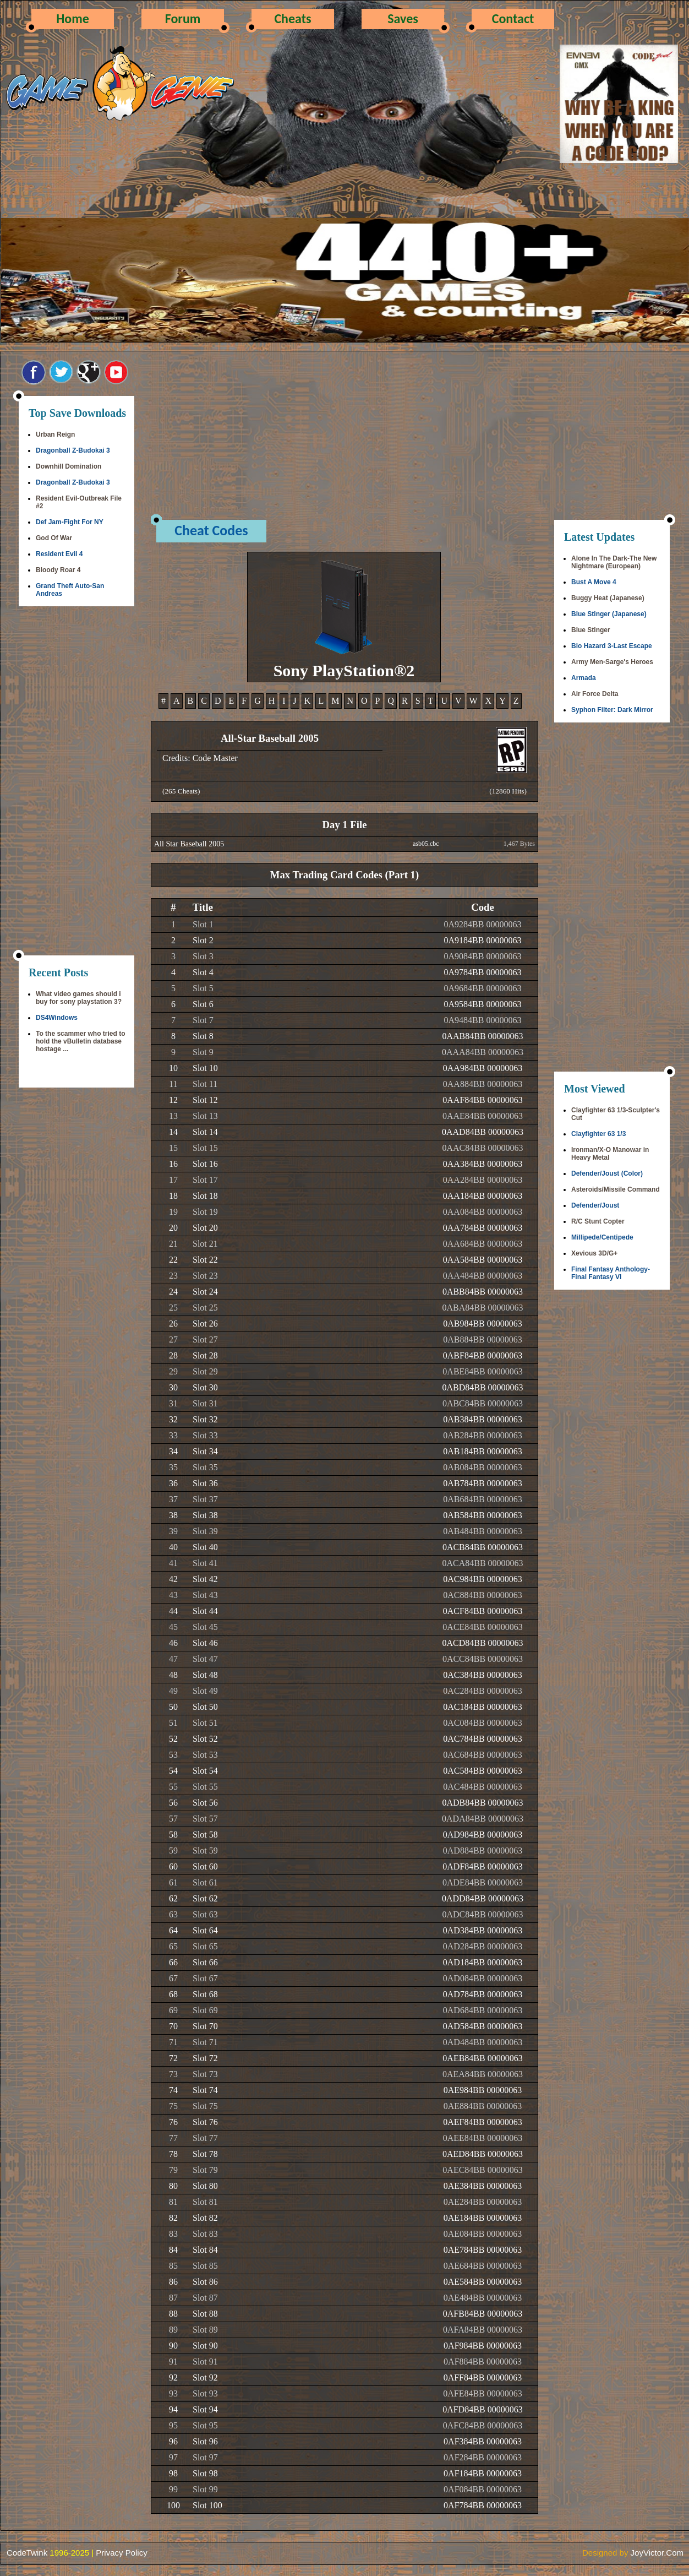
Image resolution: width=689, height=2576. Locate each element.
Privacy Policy (121, 2552)
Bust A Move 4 (593, 582)
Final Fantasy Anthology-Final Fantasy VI (610, 1273)
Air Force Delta (594, 694)
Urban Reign (55, 434)
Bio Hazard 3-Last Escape (611, 646)
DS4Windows (57, 1017)
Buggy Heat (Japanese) (607, 598)
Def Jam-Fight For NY (69, 522)
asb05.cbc (426, 843)
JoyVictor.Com (657, 2552)
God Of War (54, 538)
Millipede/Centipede (602, 1237)
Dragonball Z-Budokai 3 (73, 450)
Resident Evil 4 (59, 554)
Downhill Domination (68, 466)
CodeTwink (27, 2552)
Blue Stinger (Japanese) (609, 614)
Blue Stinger (590, 630)
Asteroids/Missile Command (615, 1189)
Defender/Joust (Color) (607, 1173)
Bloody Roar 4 (58, 570)
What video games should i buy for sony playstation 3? (79, 998)
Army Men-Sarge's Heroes (612, 662)
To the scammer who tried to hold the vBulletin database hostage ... (80, 1041)
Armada (583, 678)
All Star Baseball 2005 (189, 844)
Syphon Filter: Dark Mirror (612, 710)
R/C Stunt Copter (598, 1221)
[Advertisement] (76, 782)
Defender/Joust (595, 1205)
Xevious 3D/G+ (594, 1253)
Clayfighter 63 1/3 (598, 1134)
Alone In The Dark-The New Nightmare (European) (614, 562)
